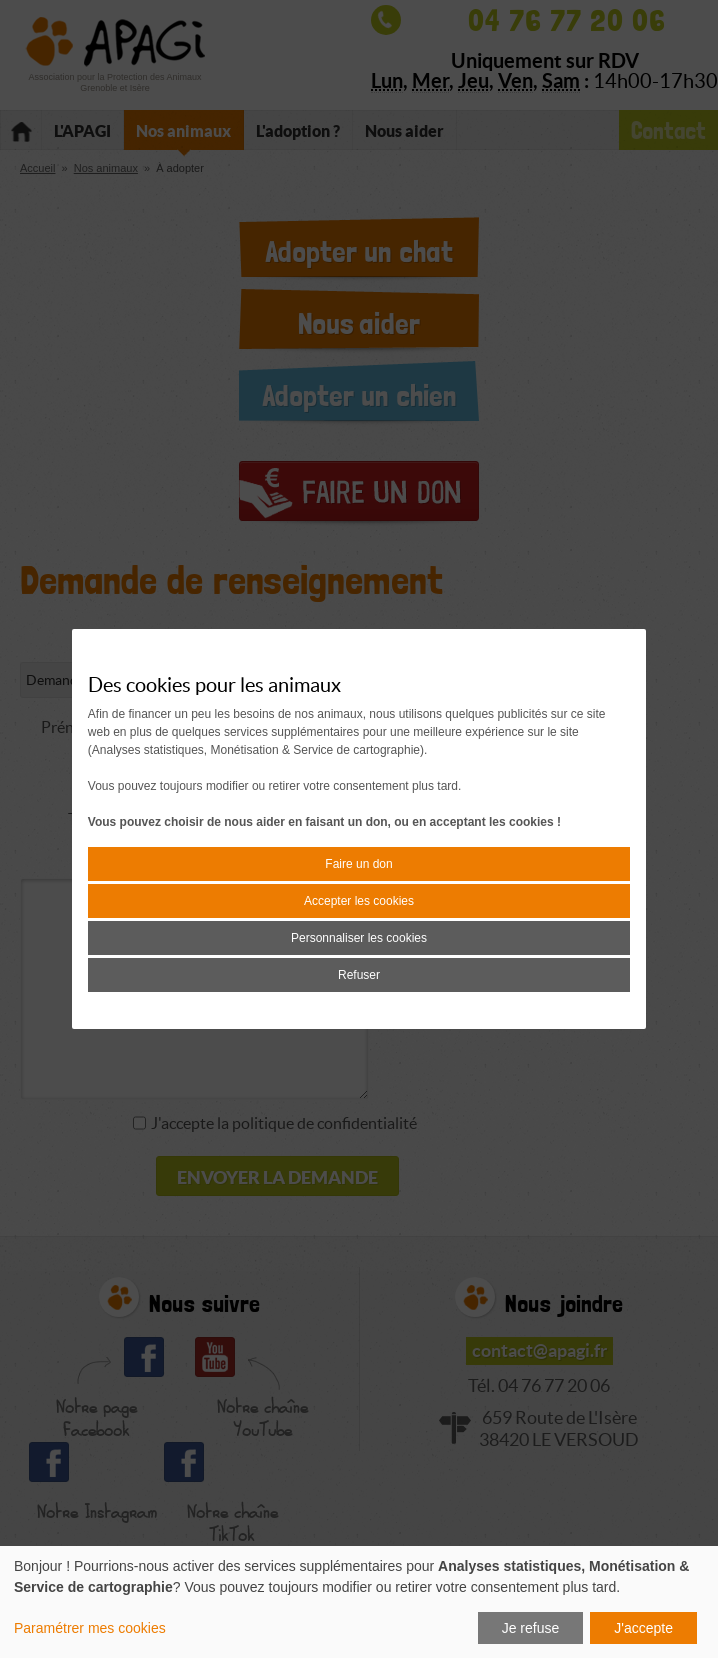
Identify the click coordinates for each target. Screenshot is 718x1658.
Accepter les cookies (359, 901)
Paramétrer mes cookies (90, 1628)
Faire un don (358, 864)
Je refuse (531, 1628)
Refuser (359, 975)
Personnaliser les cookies (359, 938)
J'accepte (643, 1628)
